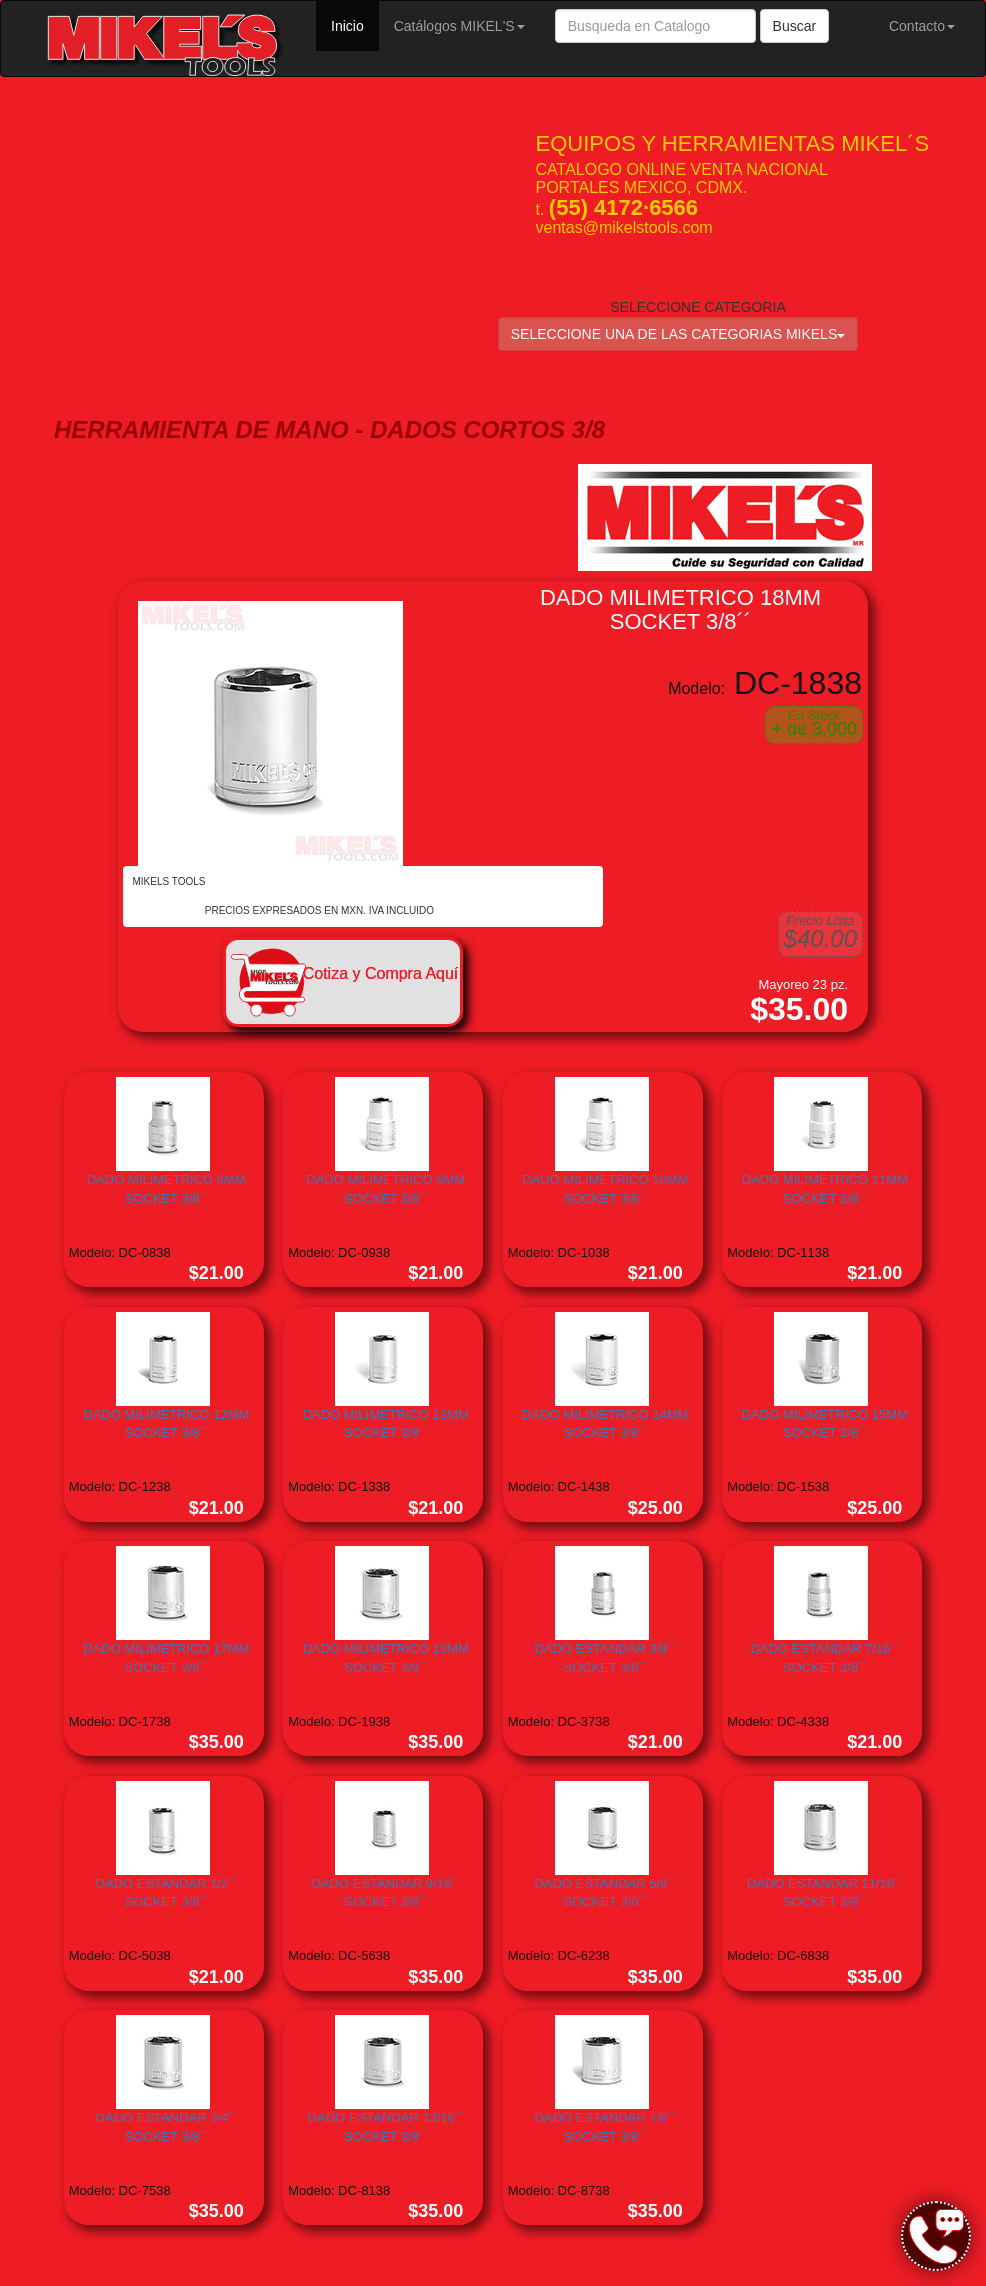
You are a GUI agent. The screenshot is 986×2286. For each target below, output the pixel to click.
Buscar (795, 26)
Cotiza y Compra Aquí (381, 973)
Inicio (355, 24)
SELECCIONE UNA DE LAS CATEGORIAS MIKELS (678, 334)
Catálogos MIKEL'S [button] (459, 26)
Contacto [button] (922, 26)
